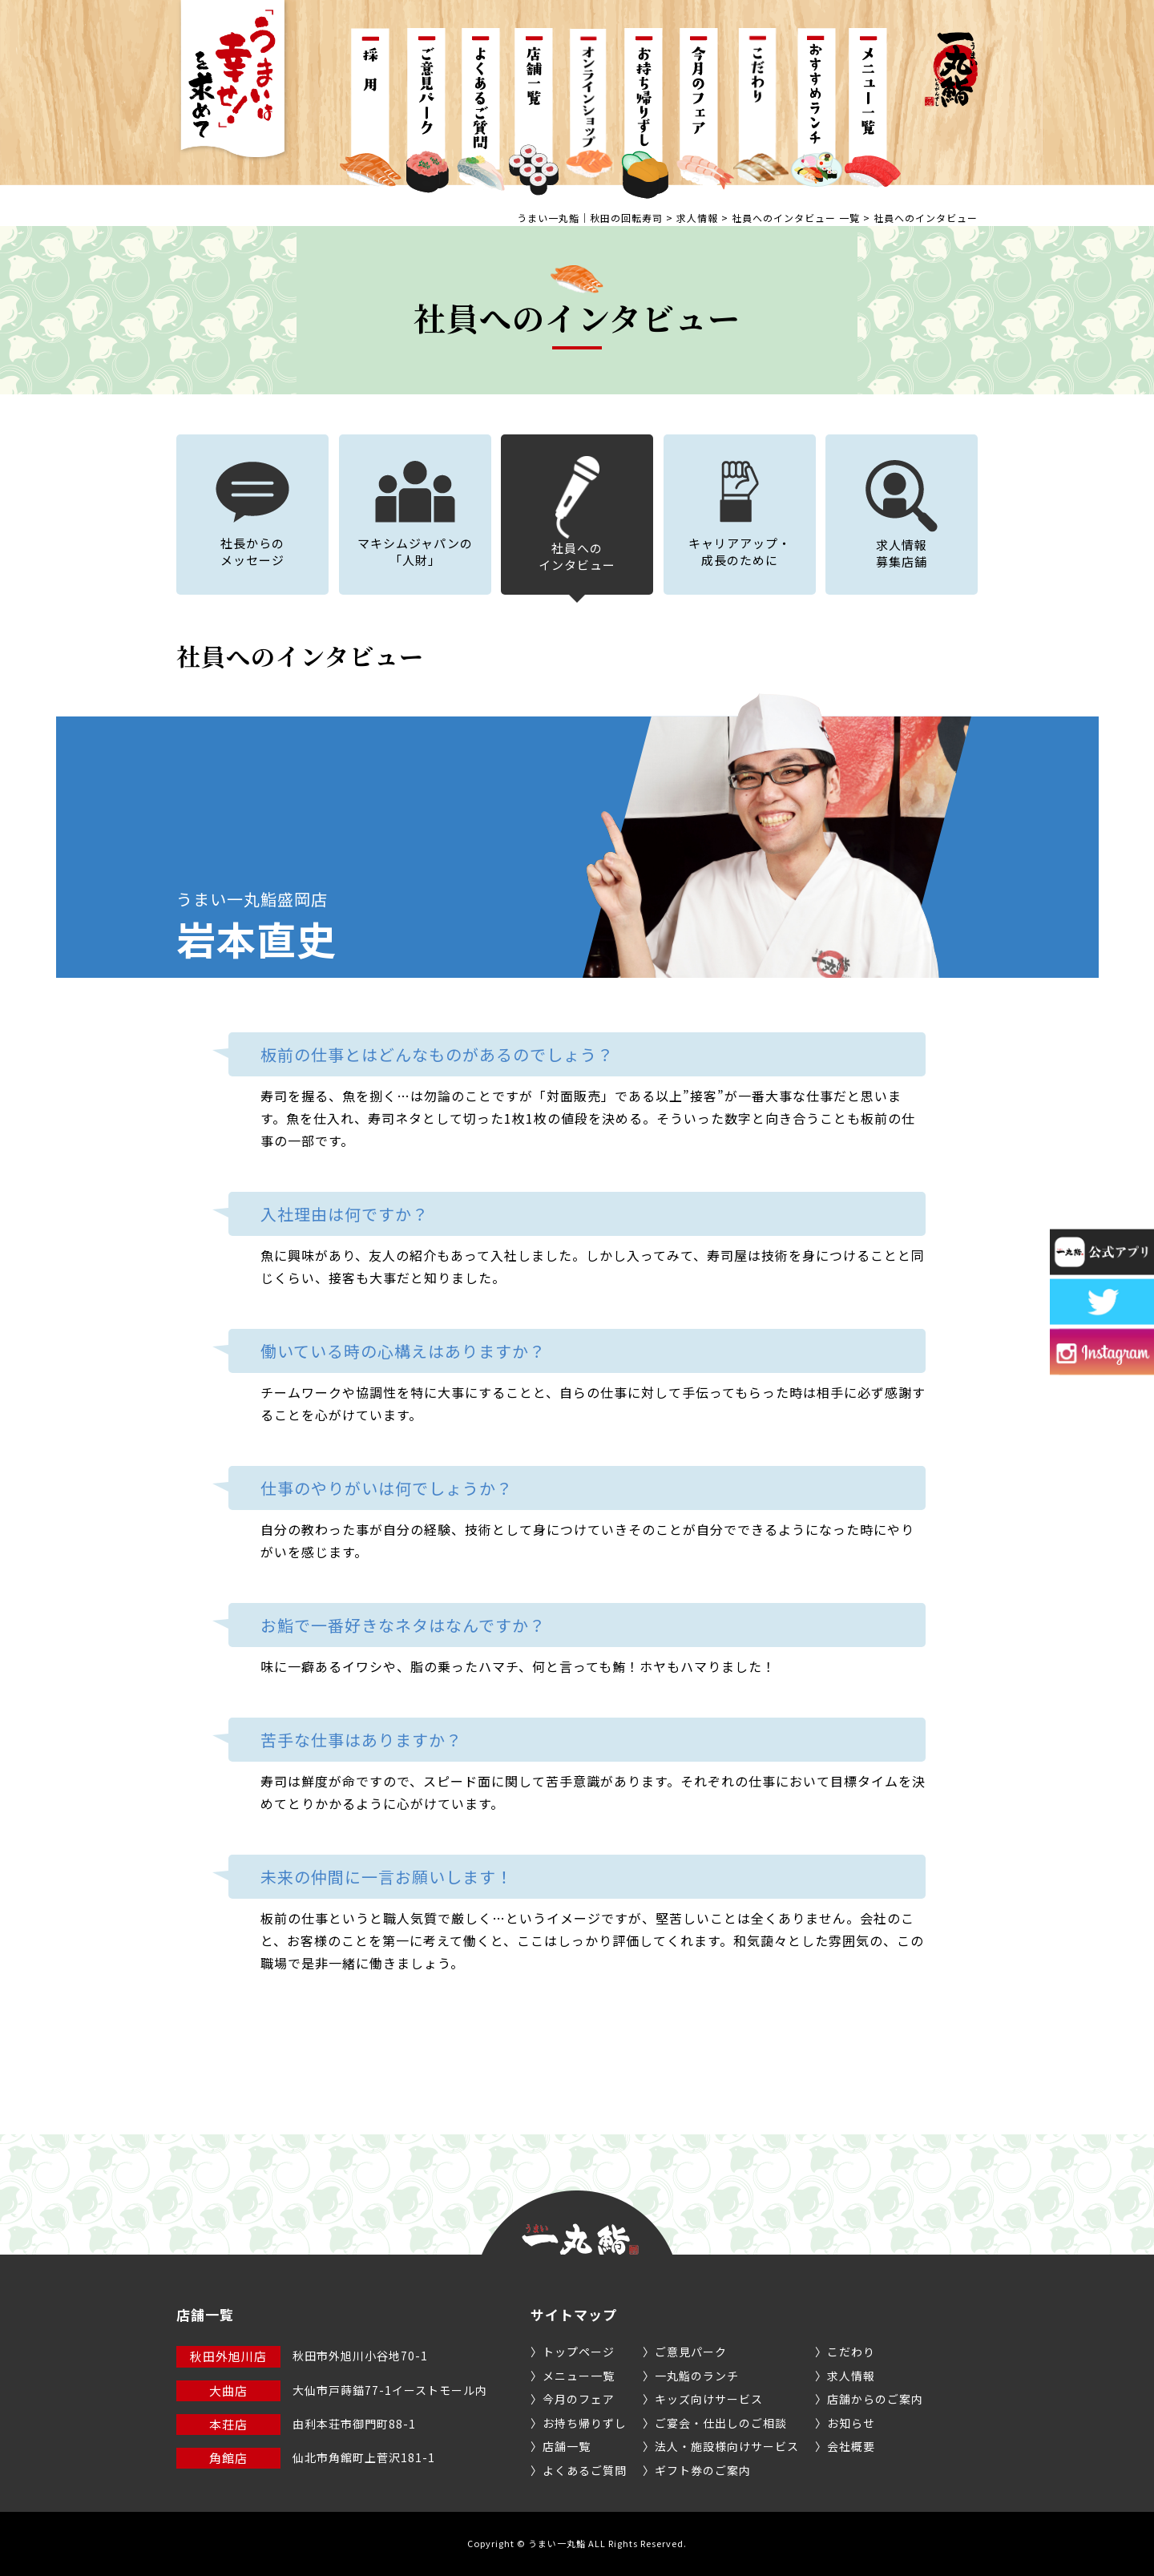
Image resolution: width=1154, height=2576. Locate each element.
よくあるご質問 (585, 2470)
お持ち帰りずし (585, 2423)
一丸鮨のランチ (697, 2376)
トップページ (579, 2352)
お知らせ (851, 2423)
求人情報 (851, 2376)
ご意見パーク (691, 2352)
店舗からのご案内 (875, 2399)
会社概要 (851, 2446)
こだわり (851, 2352)
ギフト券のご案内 (703, 2470)
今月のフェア (579, 2399)
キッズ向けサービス (709, 2399)
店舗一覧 (567, 2446)
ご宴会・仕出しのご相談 (721, 2423)
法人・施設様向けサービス (727, 2446)
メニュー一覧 (579, 2376)
